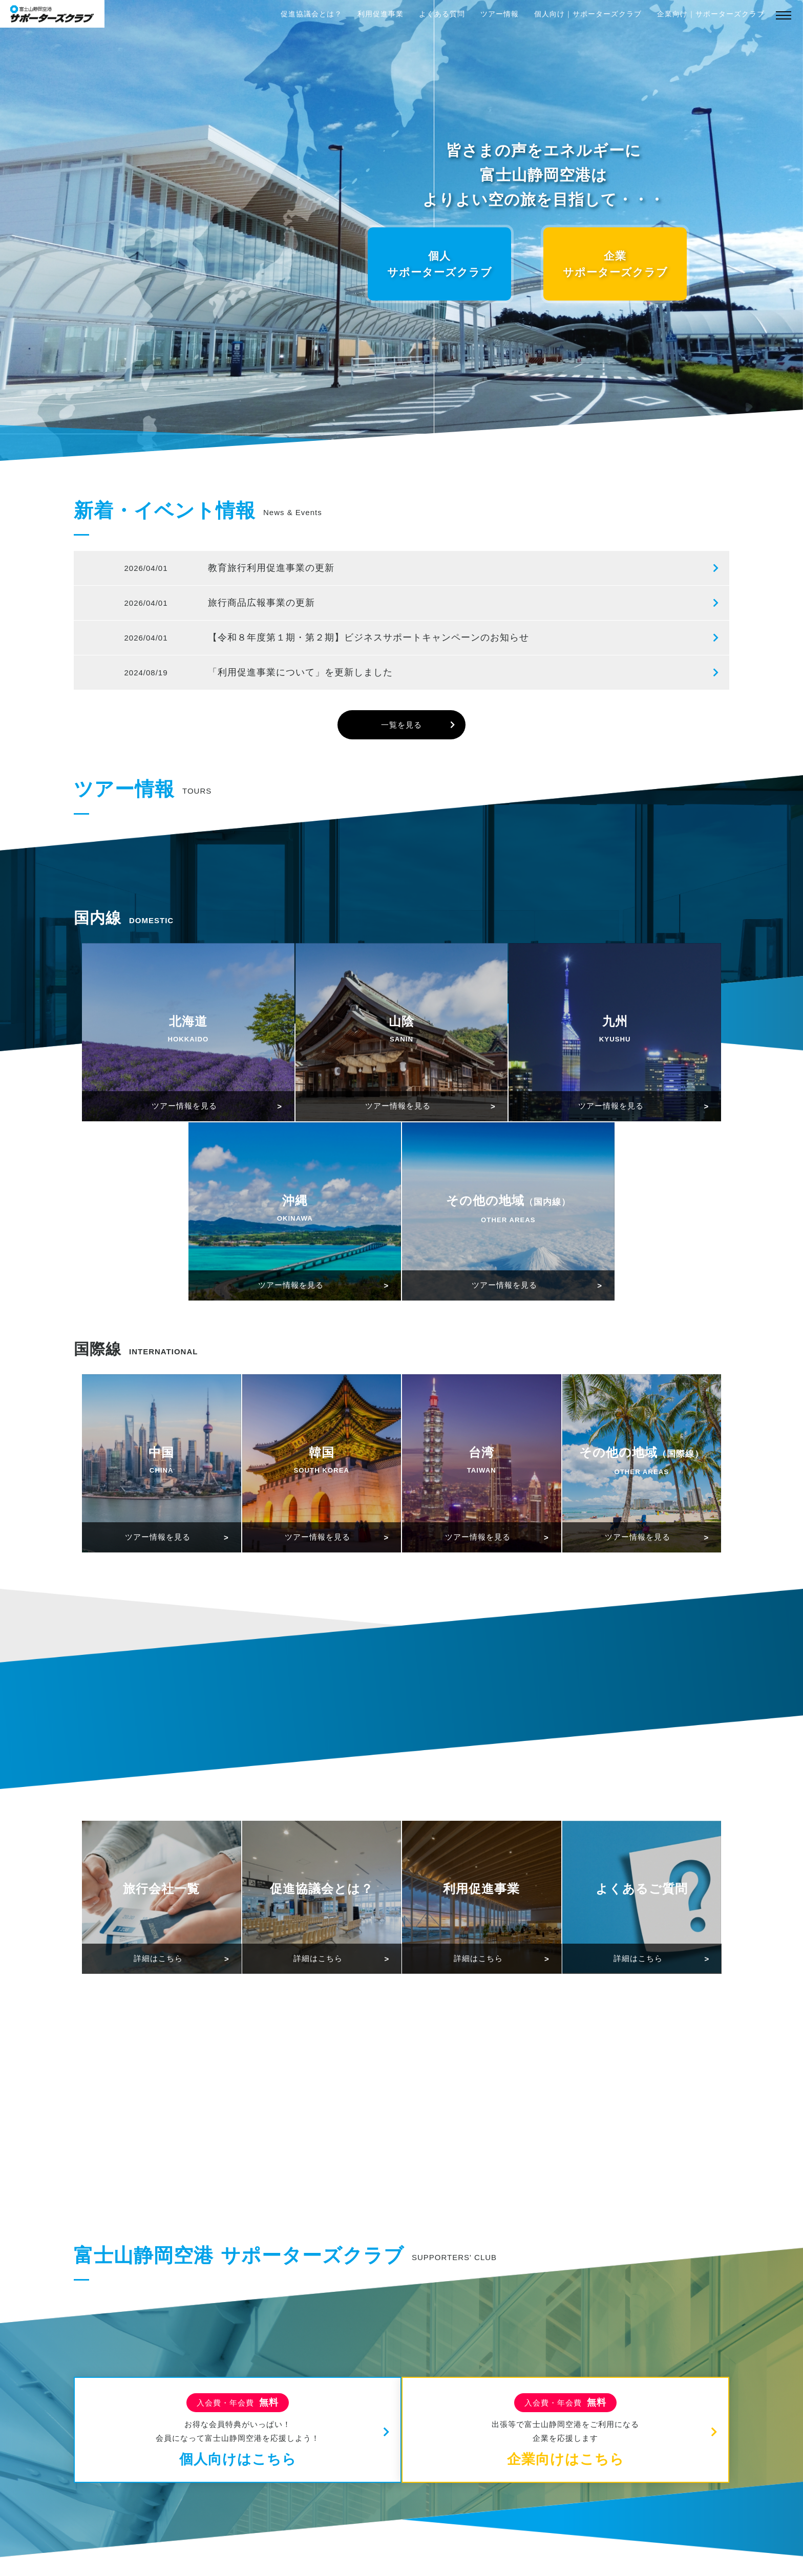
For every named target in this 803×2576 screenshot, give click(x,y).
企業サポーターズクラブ (615, 264)
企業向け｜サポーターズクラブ (711, 14)
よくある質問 (442, 14)
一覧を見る (401, 724)
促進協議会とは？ (311, 14)
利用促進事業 (380, 14)
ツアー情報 (499, 14)
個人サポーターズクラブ (439, 264)
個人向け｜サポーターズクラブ (588, 14)
